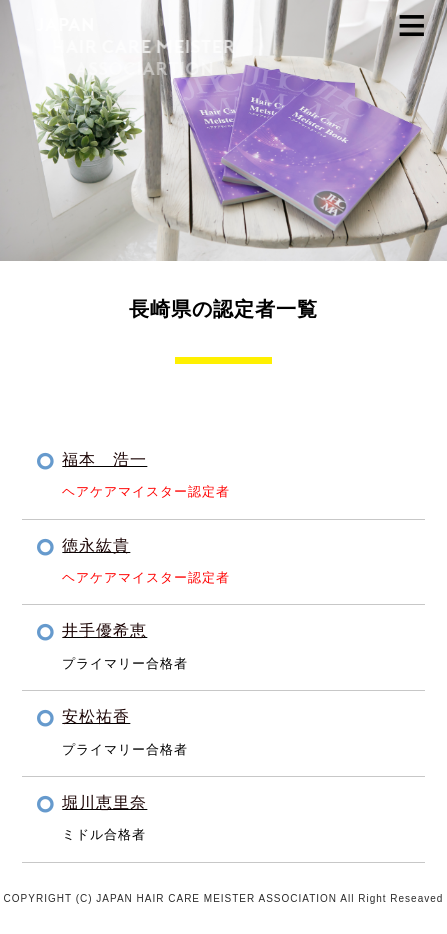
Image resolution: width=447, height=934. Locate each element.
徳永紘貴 (96, 545)
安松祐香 (96, 716)
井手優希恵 (104, 630)
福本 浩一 (104, 459)
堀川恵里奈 (104, 802)
